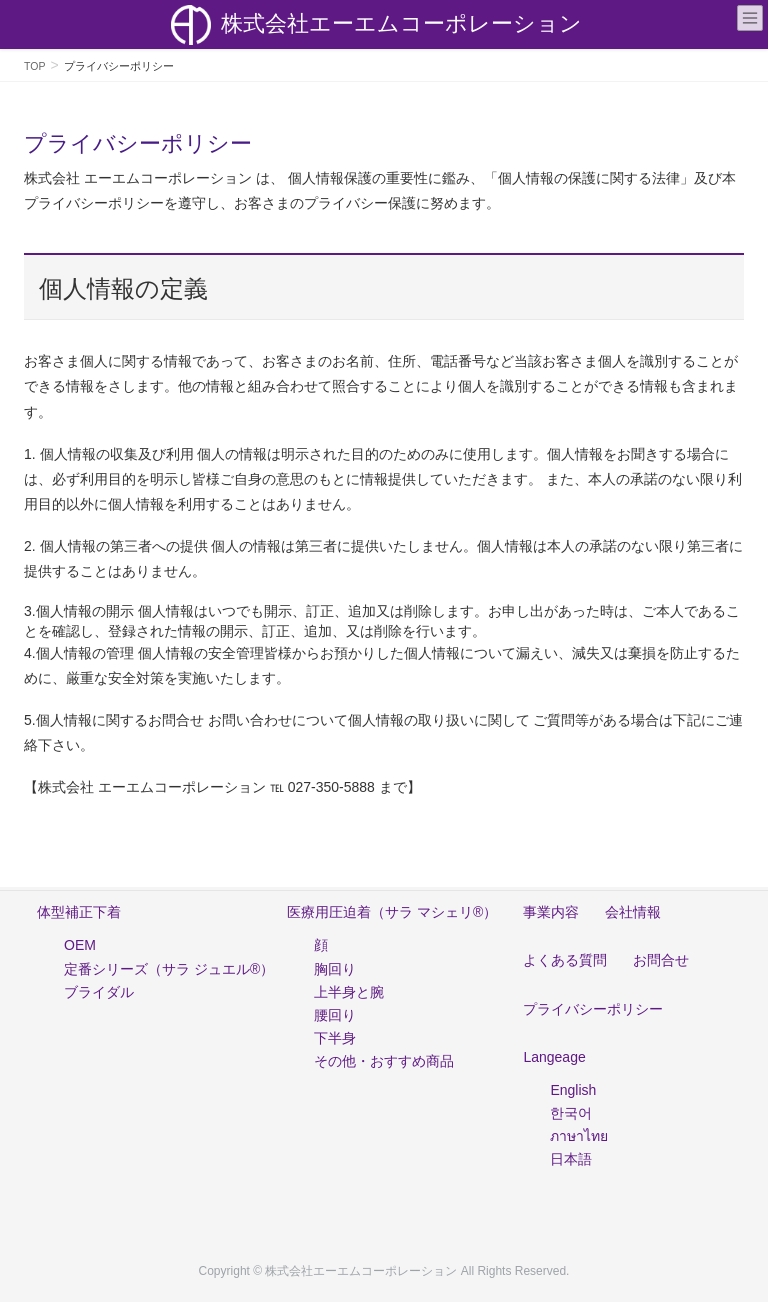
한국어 (571, 1113)
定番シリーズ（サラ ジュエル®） (169, 969)
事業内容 (551, 912)
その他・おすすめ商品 (384, 1061)
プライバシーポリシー (593, 1009)
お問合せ (661, 960)
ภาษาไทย (579, 1136)
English (573, 1090)
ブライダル (99, 992)
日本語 (571, 1159)
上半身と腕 (349, 992)
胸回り (335, 969)
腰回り (335, 1015)
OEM (80, 945)
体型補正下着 (79, 912)
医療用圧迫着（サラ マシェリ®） (392, 912)
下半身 (335, 1038)
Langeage (554, 1057)
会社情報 (633, 912)
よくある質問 (565, 960)
